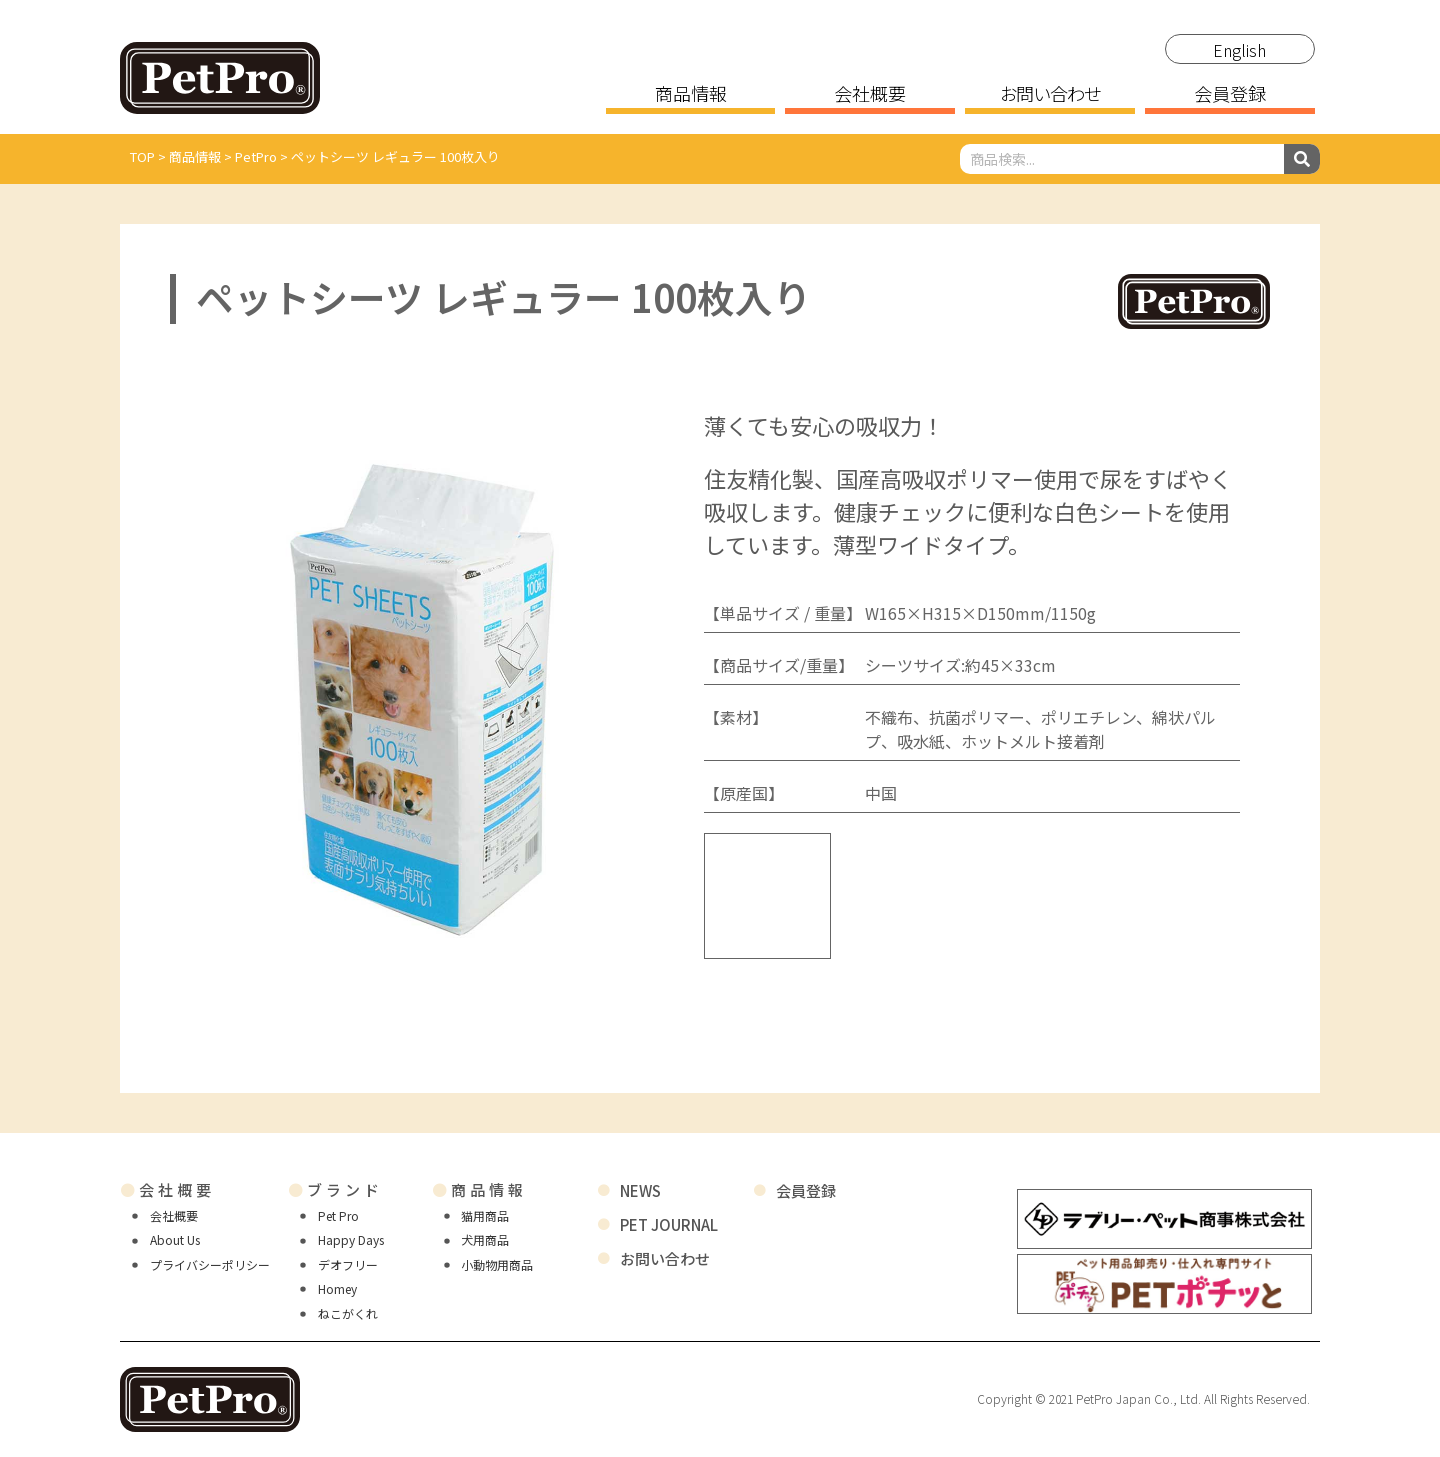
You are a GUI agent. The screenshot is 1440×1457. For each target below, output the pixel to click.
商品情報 (691, 95)
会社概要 (870, 95)
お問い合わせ (1050, 95)
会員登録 (1230, 95)
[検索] (1302, 159)
